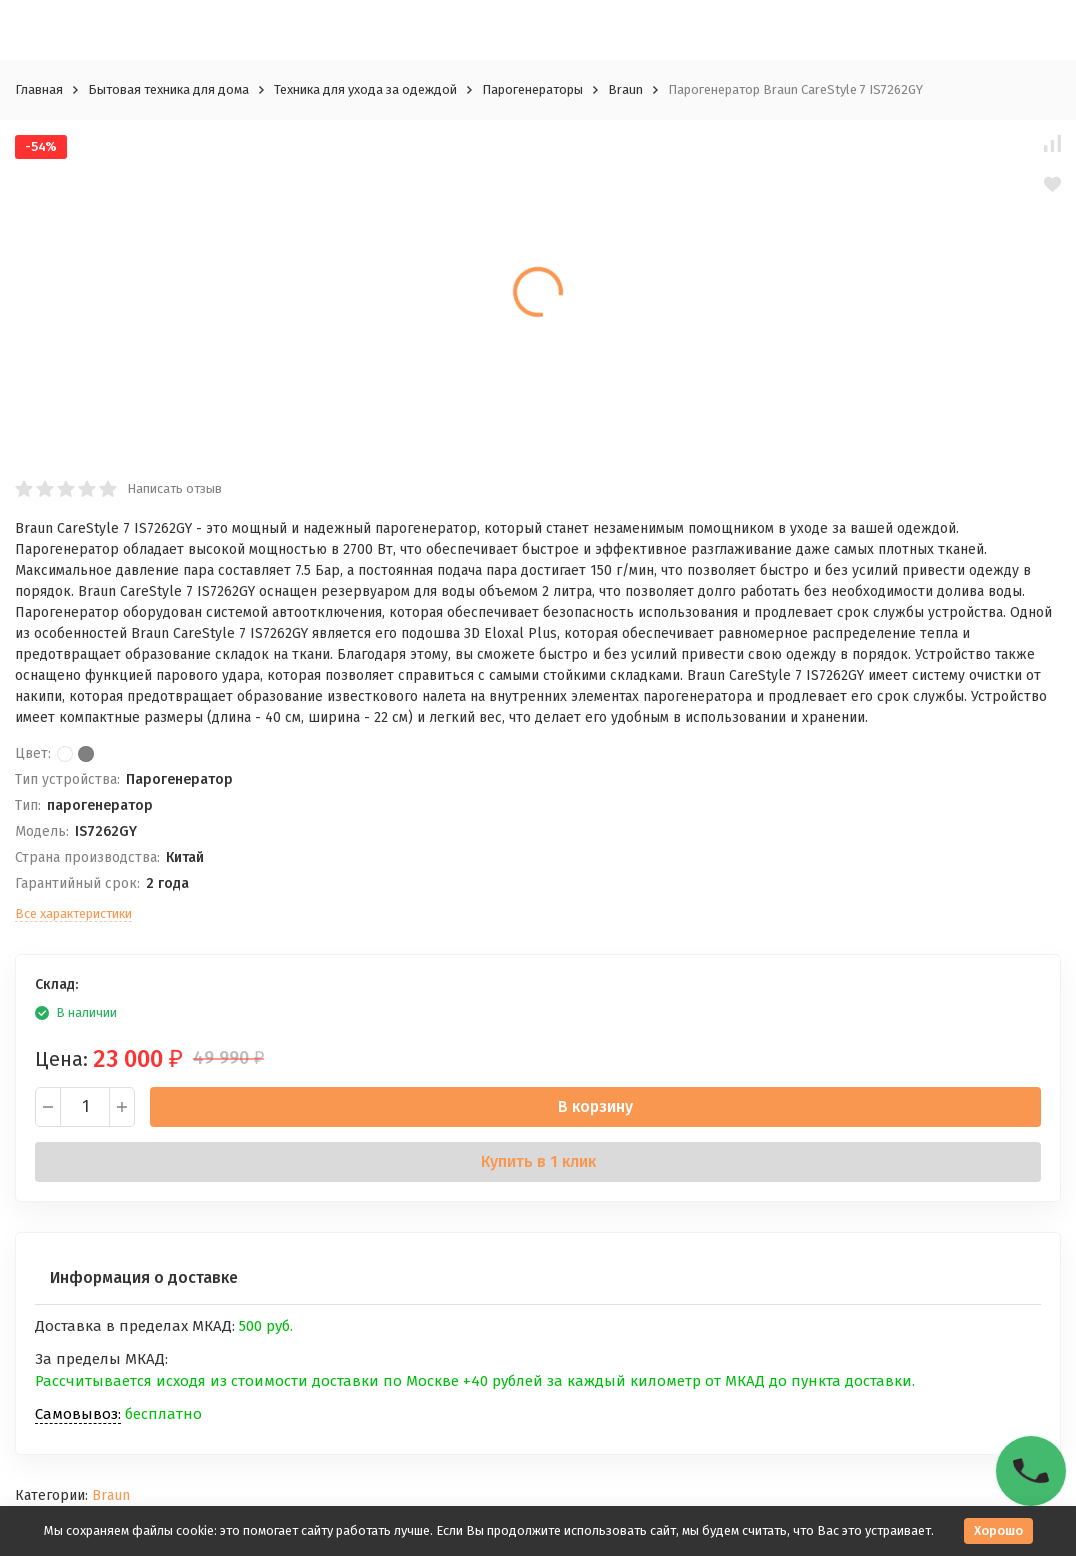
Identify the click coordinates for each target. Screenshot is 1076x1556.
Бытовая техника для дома (168, 89)
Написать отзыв (174, 488)
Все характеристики (73, 913)
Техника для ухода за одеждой (365, 89)
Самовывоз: (78, 1414)
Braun (625, 89)
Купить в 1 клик (538, 1161)
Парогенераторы (532, 89)
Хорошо (998, 1530)
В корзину (595, 1106)
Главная (39, 89)
